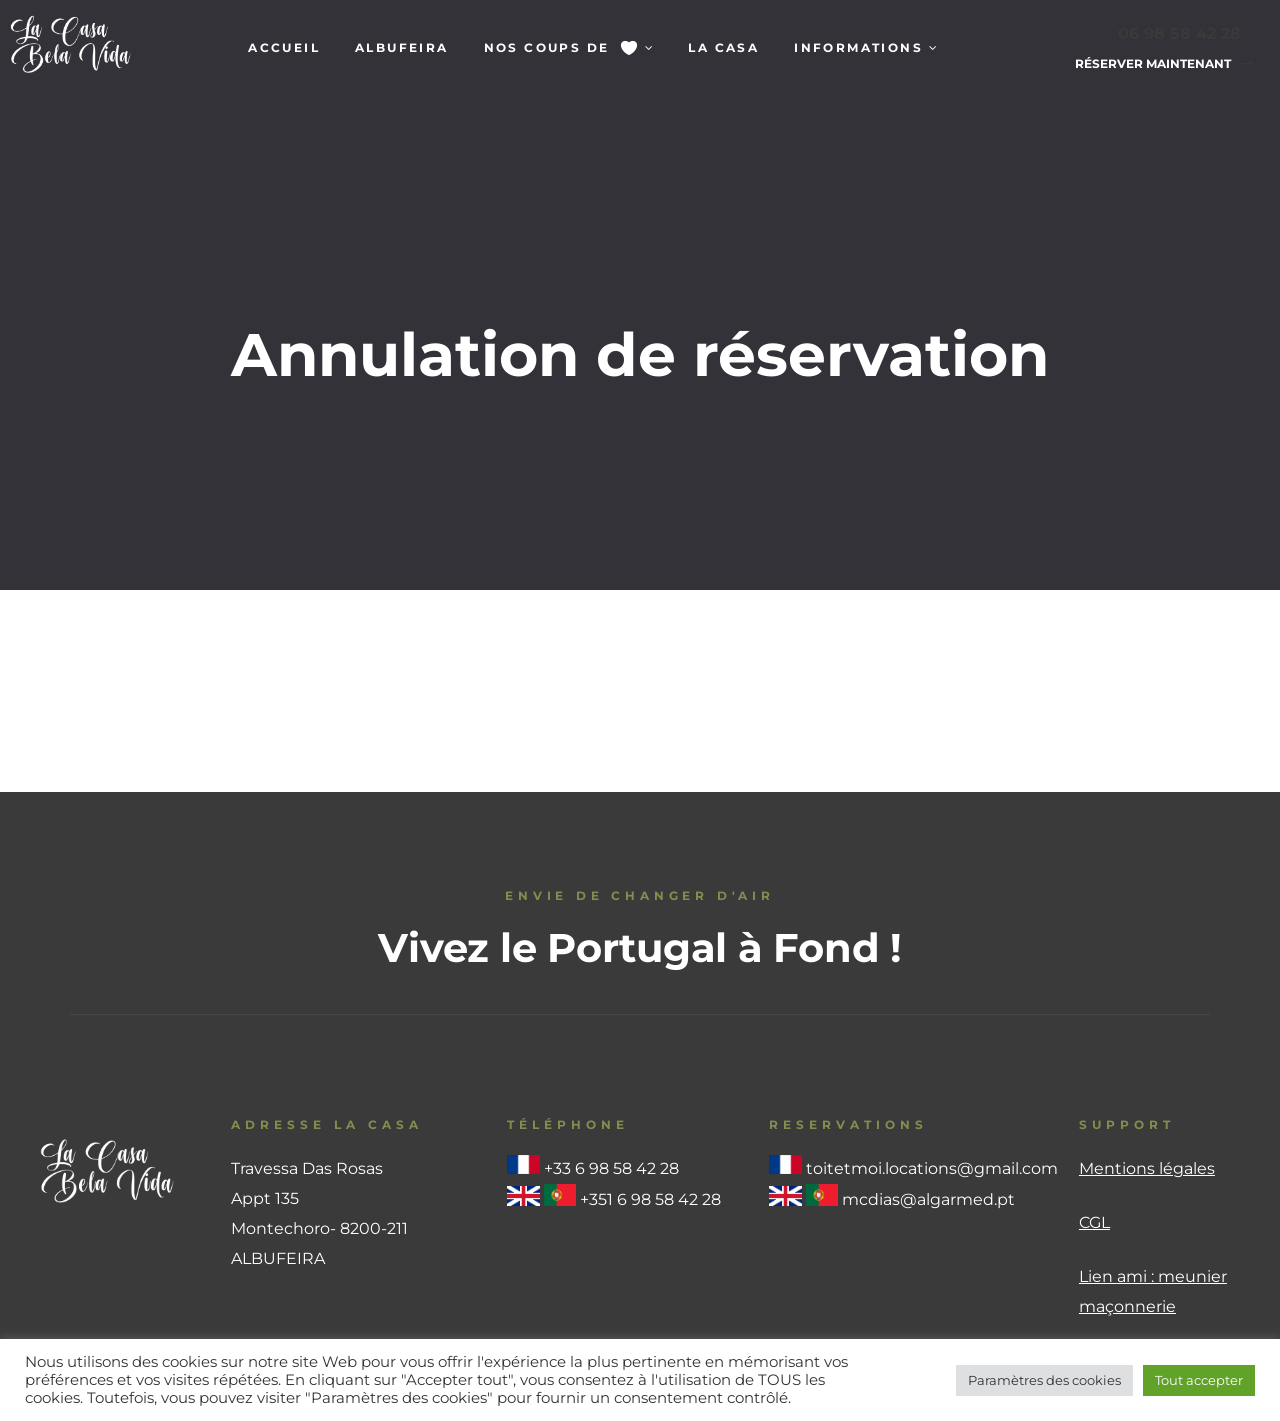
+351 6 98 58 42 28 (650, 1075)
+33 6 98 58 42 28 (611, 1044)
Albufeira (402, 47)
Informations (865, 47)
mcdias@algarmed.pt (928, 1075)
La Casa (723, 47)
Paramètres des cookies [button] (1044, 1380)
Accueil (284, 47)
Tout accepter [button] (1199, 1380)
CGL (1094, 1098)
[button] (1158, 64)
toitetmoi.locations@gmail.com (932, 1044)
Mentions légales (1147, 1044)
